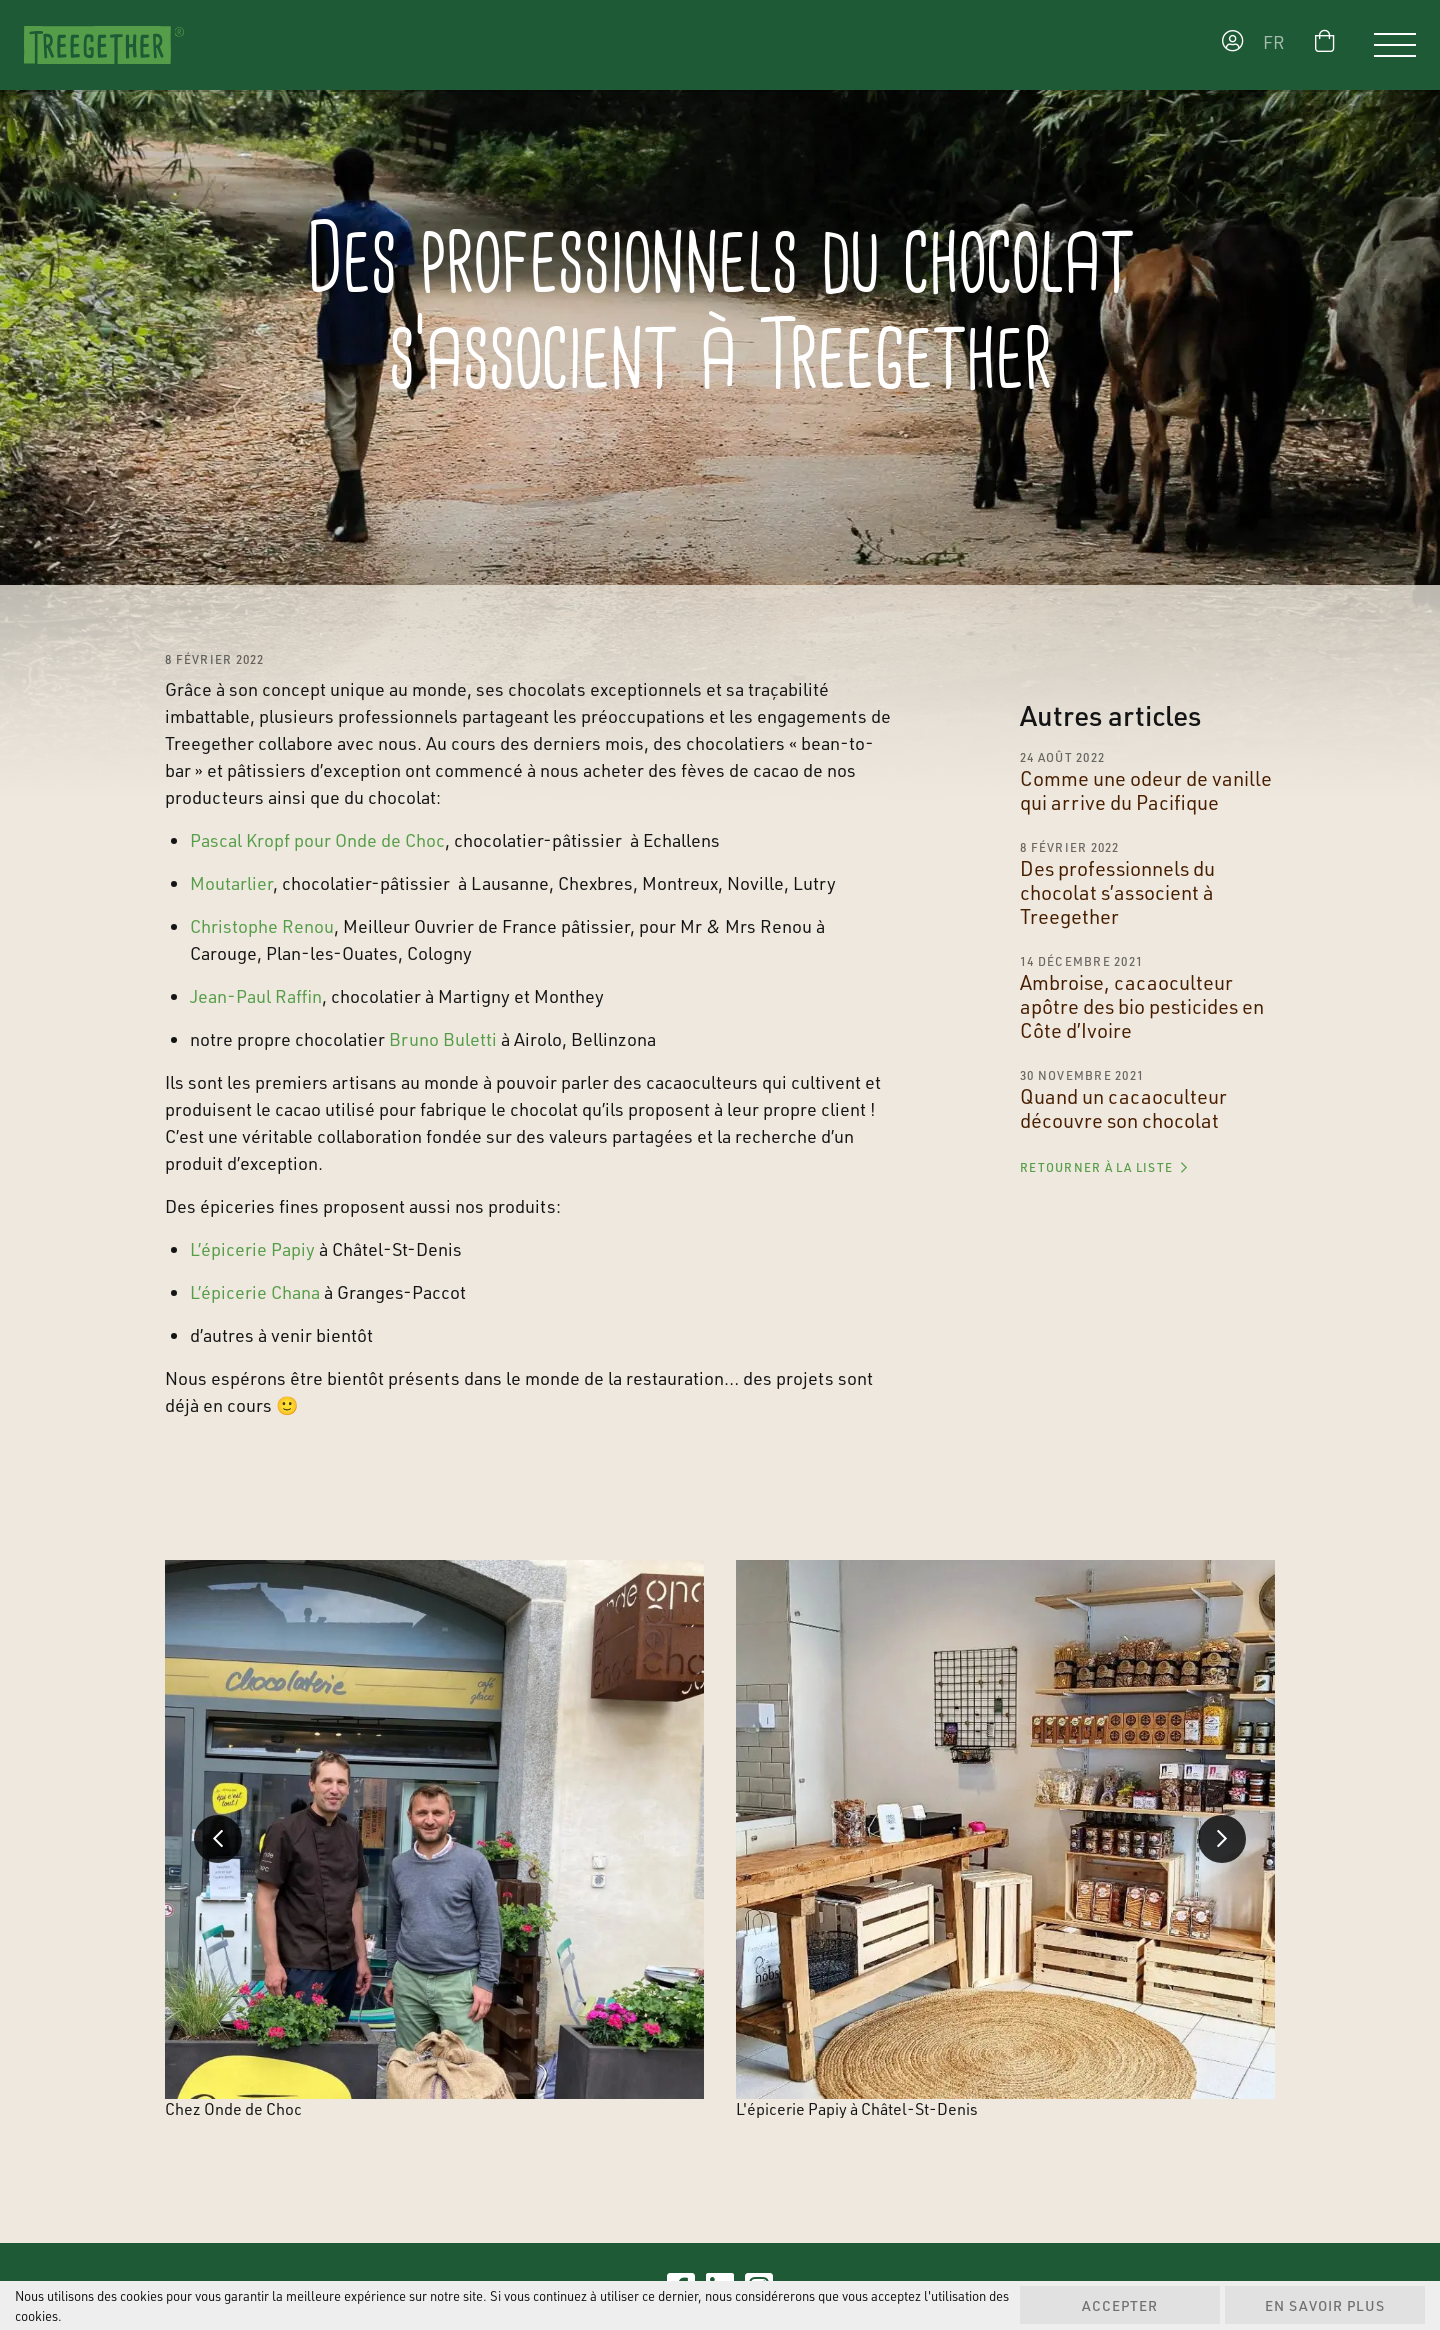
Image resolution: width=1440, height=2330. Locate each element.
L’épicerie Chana (255, 1292)
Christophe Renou (262, 926)
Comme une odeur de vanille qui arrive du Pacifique (1146, 790)
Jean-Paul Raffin (256, 996)
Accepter (1120, 2305)
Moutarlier (231, 883)
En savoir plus (1325, 2305)
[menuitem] (1279, 45)
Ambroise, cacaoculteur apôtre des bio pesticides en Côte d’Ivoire (1142, 1006)
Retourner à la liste (1104, 1167)
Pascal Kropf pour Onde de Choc (317, 840)
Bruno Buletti (443, 1039)
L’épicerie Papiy (252, 1249)
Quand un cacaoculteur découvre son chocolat (1123, 1108)
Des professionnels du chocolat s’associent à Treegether (1117, 892)
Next (1222, 1839)
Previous (218, 1839)
